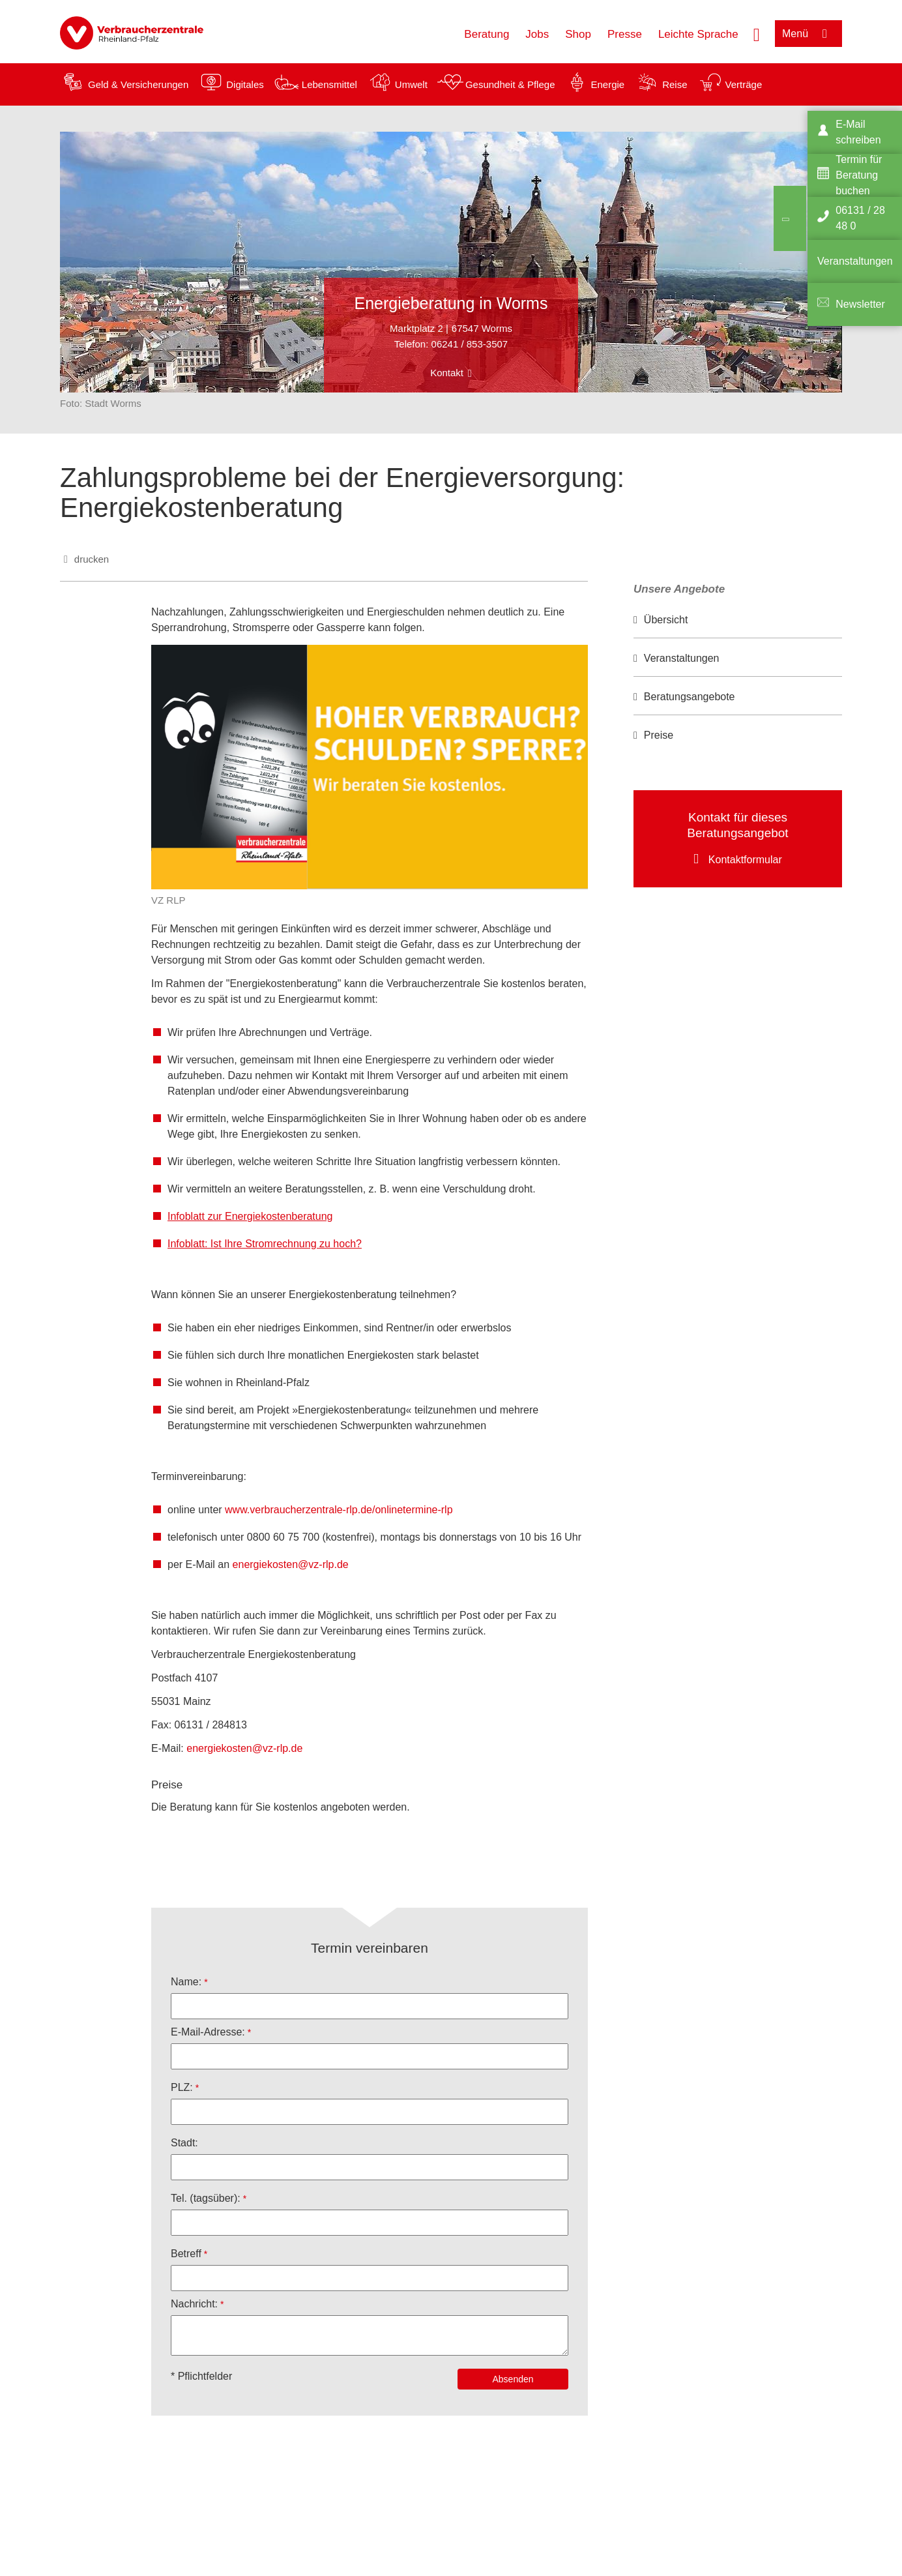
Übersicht (666, 619)
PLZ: (182, 2087)
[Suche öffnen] (756, 33)
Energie (607, 84)
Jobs (537, 34)
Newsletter (860, 304)
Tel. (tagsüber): (205, 2198)
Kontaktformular (745, 859)
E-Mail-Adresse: (208, 2031)
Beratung (486, 34)
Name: (186, 1981)
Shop (578, 34)
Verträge (744, 84)
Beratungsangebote (689, 696)
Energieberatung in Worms (451, 303)
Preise (658, 735)
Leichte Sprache (698, 34)
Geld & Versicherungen (138, 84)
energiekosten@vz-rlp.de (291, 1564)
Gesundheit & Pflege (510, 84)
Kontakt (446, 372)
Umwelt (411, 84)
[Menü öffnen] (808, 33)
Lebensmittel (329, 84)
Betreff (186, 2253)
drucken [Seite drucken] (91, 559)
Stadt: (184, 2142)
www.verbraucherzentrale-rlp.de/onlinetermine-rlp (338, 1509)
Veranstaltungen (682, 658)
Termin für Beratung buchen (859, 175)
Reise (674, 84)
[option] (737, 620)
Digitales (245, 84)
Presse (624, 34)
